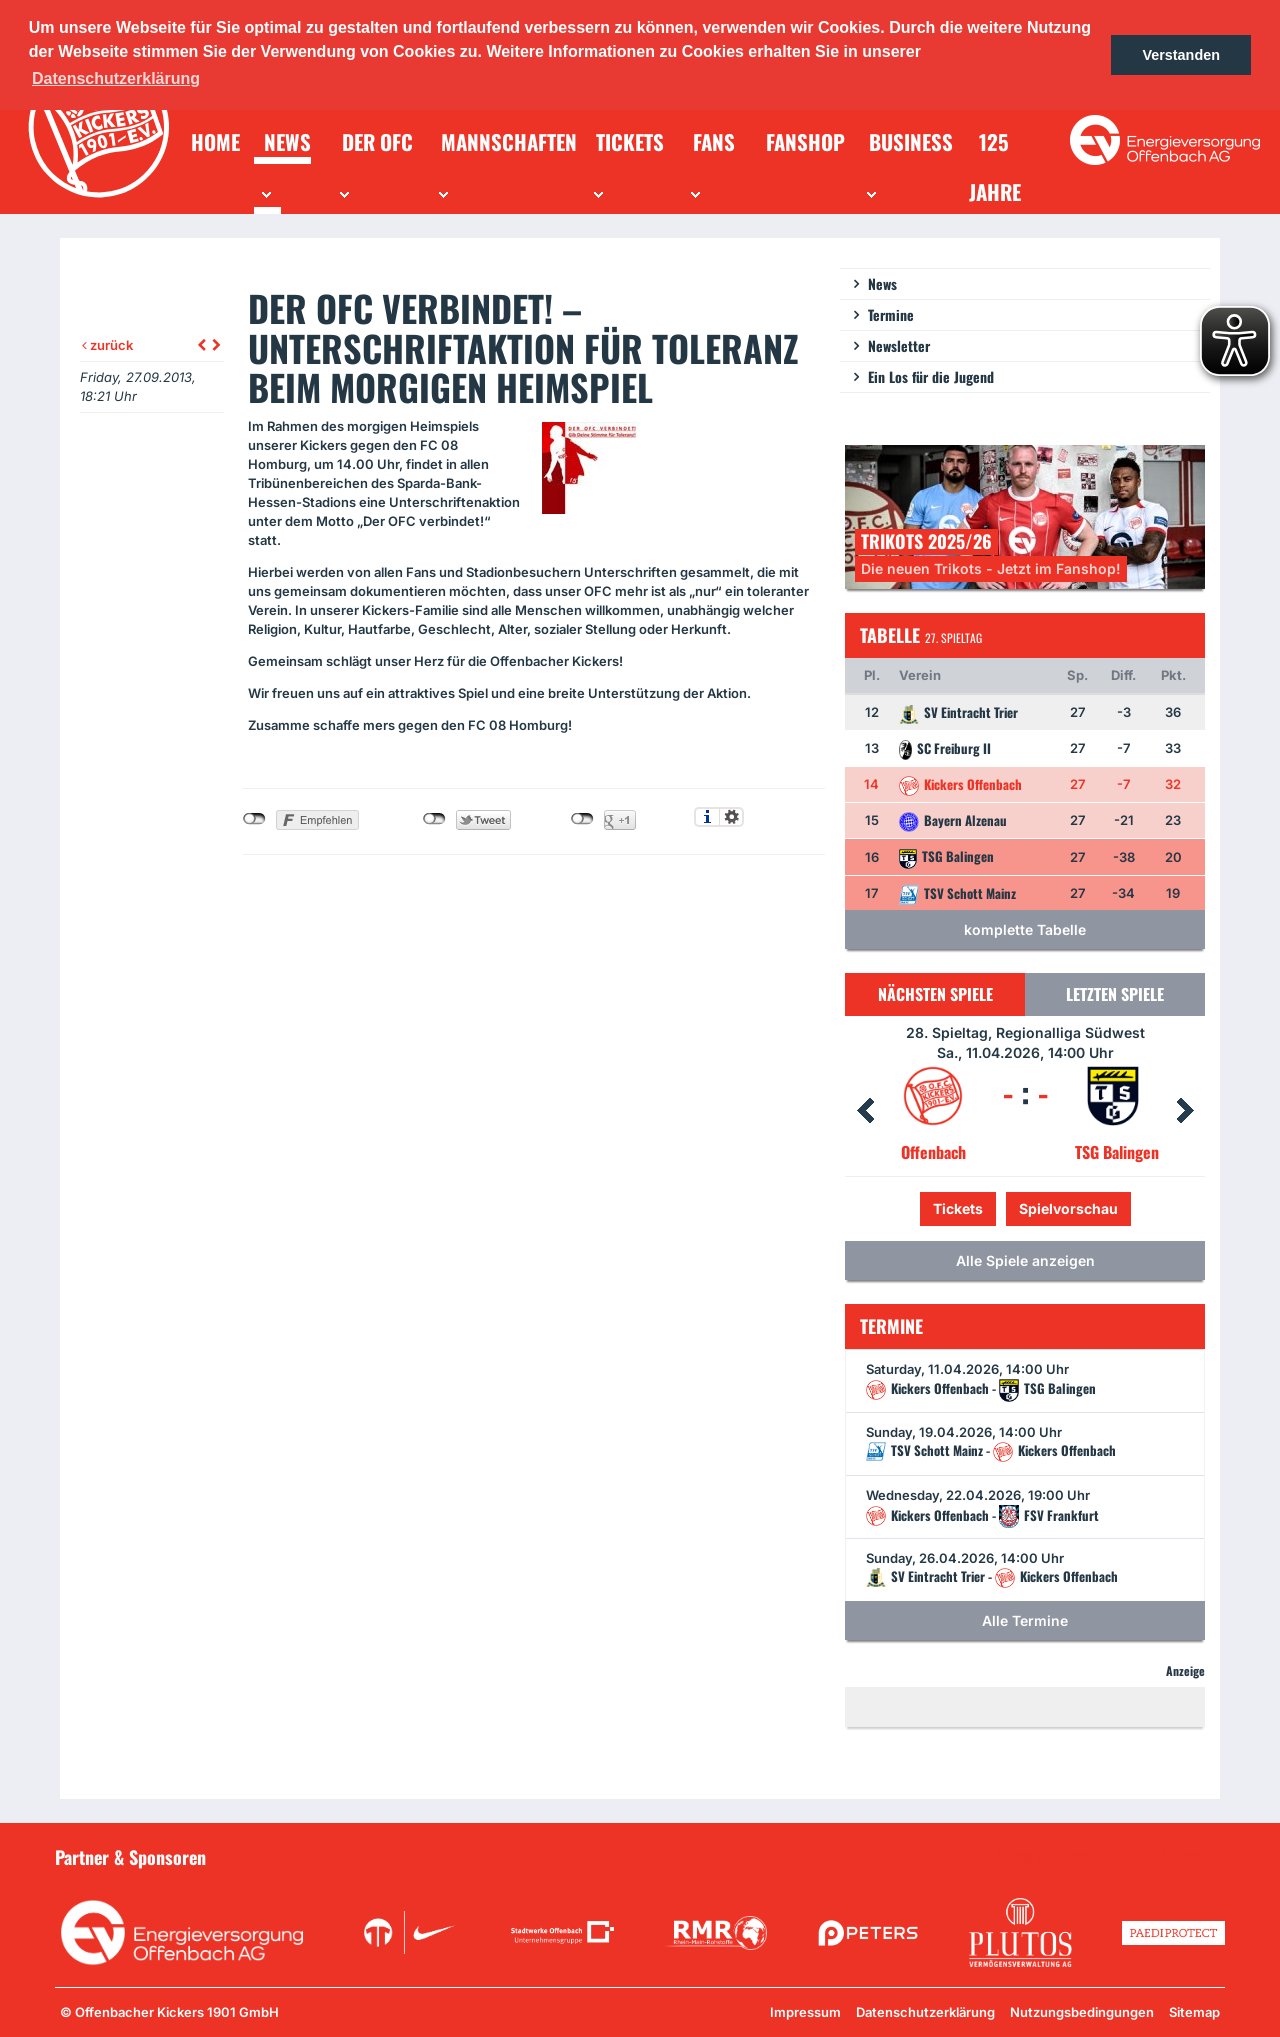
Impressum (805, 2012)
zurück (107, 345)
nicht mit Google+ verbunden (582, 819)
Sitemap (1194, 2012)
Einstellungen (731, 817)
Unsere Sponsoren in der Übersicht (1111, 1856)
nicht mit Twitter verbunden (434, 819)
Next (1185, 1111)
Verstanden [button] (1181, 55)
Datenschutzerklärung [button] (116, 78)
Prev (865, 1111)
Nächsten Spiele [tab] (935, 994)
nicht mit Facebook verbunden (254, 819)
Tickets (958, 1208)
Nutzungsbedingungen (1082, 2012)
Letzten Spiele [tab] (1115, 994)
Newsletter (899, 345)
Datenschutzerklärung (925, 2012)
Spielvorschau (1068, 1208)
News (882, 283)
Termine (891, 314)
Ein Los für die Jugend (931, 376)
